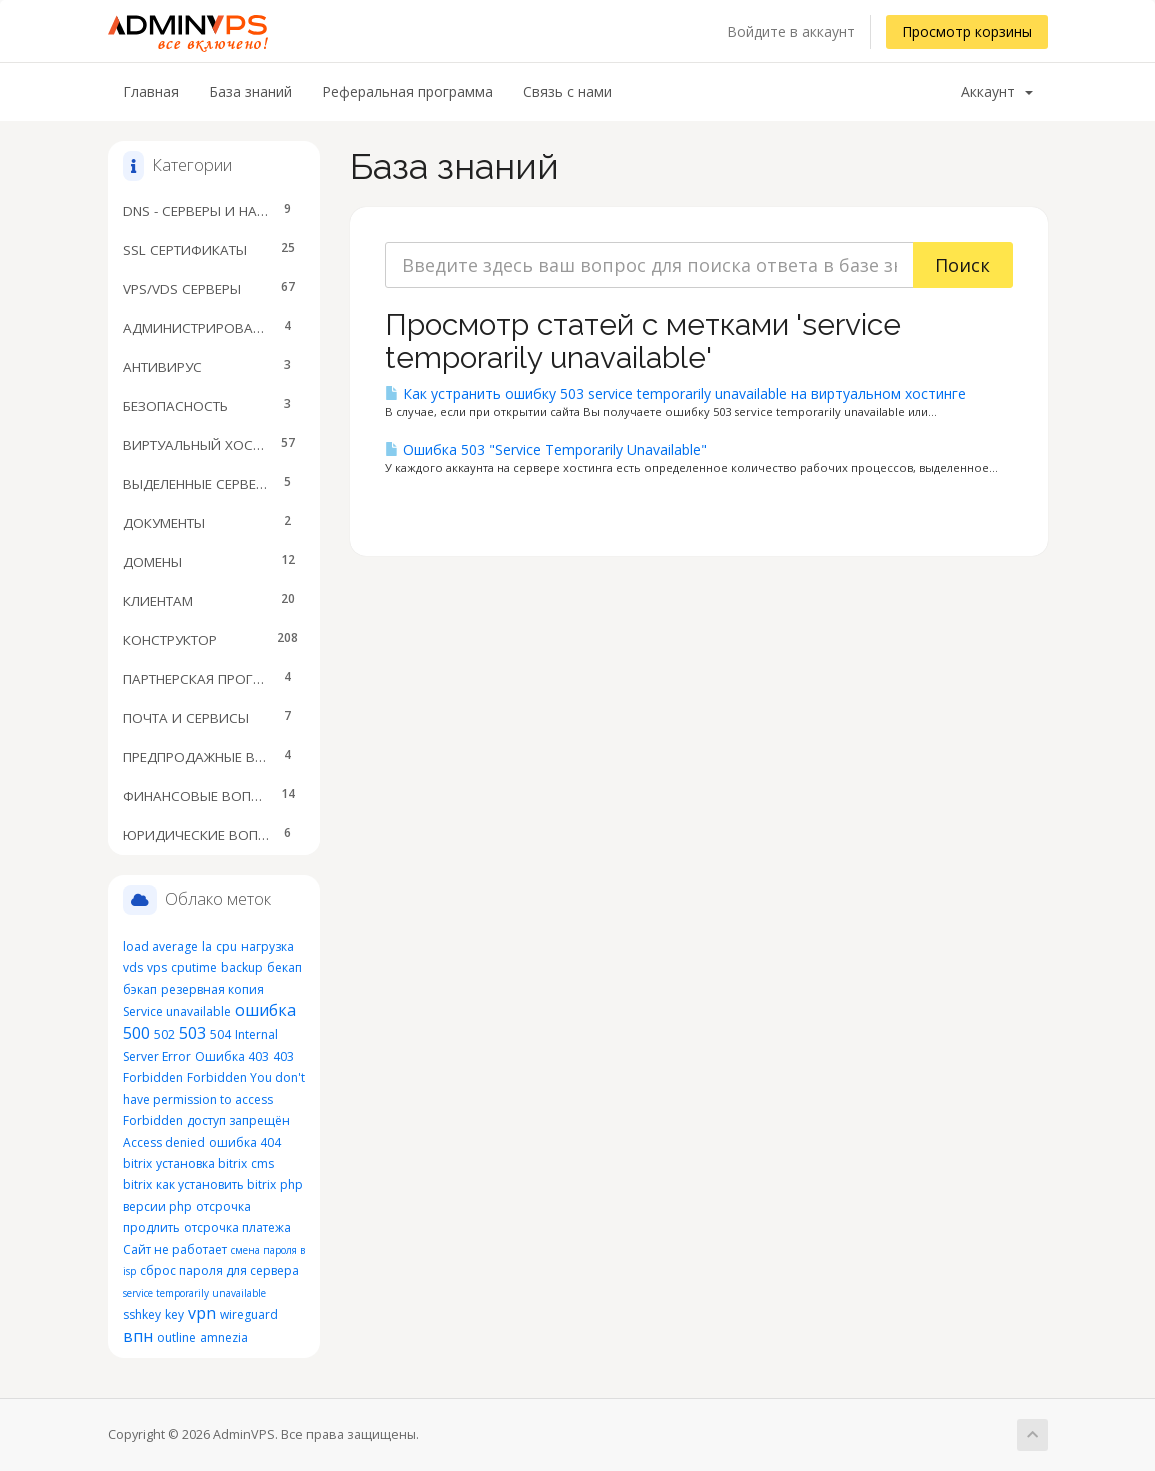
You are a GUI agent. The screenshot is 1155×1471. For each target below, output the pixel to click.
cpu (226, 946)
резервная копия (212, 989)
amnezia (224, 1337)
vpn (202, 1313)
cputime (194, 967)
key (174, 1314)
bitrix (137, 1163)
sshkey (142, 1314)
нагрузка (267, 946)
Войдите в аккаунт (791, 31)
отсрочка (223, 1206)
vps (157, 967)
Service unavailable (177, 1011)
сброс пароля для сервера (219, 1270)
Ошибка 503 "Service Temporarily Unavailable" (546, 449)
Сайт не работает (175, 1249)
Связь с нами (567, 91)
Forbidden (153, 1120)
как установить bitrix (216, 1184)
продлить (151, 1227)
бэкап (140, 989)
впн (138, 1336)
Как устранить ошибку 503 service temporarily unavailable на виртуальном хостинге (675, 393)
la (207, 946)
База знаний (250, 91)
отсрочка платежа (237, 1227)
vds (133, 967)
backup (242, 967)
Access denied (164, 1142)
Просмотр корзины (967, 31)
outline (176, 1337)
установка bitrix (201, 1163)
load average (160, 946)
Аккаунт (997, 91)
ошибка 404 (245, 1142)
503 (192, 1033)
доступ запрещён (238, 1120)
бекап (284, 967)
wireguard (249, 1314)
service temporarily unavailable (194, 1293)
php (291, 1184)
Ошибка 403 (232, 1056)
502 (164, 1034)
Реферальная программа (407, 91)
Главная (151, 91)
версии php (157, 1206)
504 (220, 1034)
